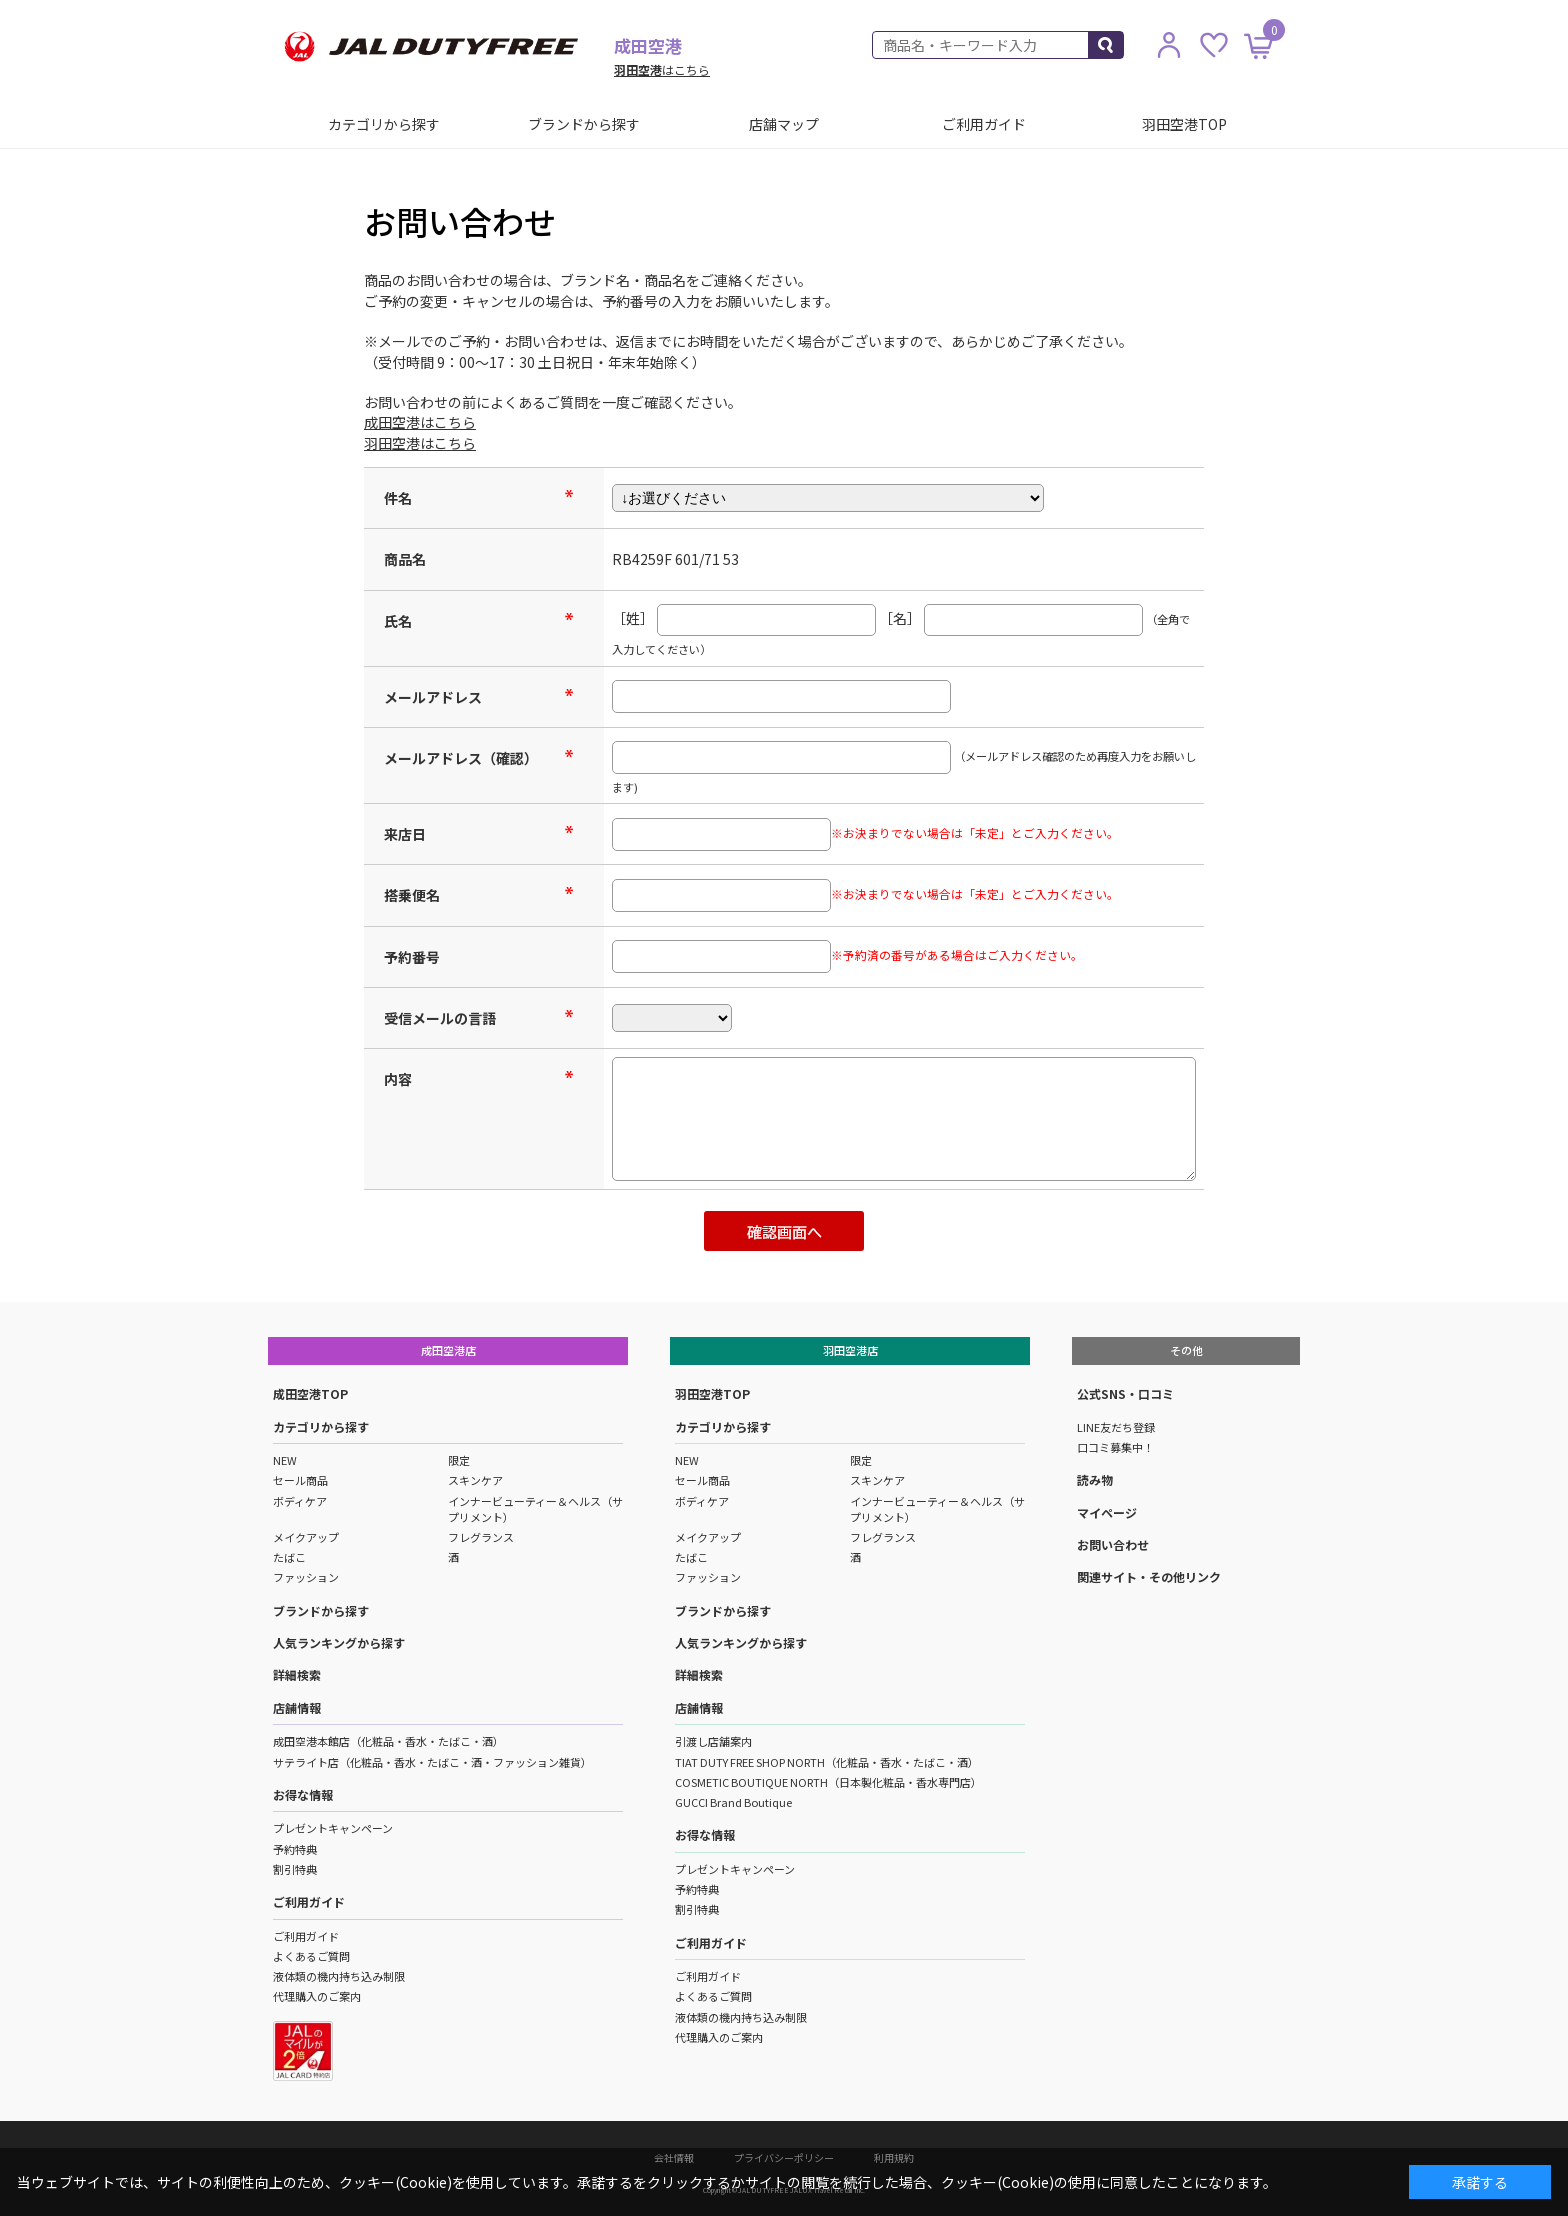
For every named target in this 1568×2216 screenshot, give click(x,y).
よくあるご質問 (311, 1956)
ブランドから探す (584, 124)
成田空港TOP (310, 1393)
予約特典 (295, 1849)
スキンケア (475, 1480)
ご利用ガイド (984, 124)
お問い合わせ (1113, 1544)
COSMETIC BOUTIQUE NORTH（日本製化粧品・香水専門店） (828, 1782)
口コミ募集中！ (1115, 1447)
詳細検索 (297, 1674)
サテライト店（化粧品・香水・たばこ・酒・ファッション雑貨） (432, 1762)
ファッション (306, 1577)
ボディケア (300, 1501)
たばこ (289, 1557)
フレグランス (481, 1537)
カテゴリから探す (384, 124)
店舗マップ (784, 124)
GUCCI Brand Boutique (733, 1802)
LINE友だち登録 (1116, 1427)
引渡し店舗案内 (713, 1741)
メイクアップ (306, 1537)
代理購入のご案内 (317, 1996)
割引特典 (295, 1869)
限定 (459, 1460)
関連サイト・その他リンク (1149, 1576)
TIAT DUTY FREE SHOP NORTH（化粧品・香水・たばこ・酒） (827, 1762)
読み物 (1095, 1479)
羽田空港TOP (1184, 124)
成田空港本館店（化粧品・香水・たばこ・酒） (388, 1741)
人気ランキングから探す (339, 1642)
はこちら (662, 69)
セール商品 (300, 1480)
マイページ (1107, 1512)
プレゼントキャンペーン (333, 1828)
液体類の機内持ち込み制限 (339, 1976)
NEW (285, 1460)
